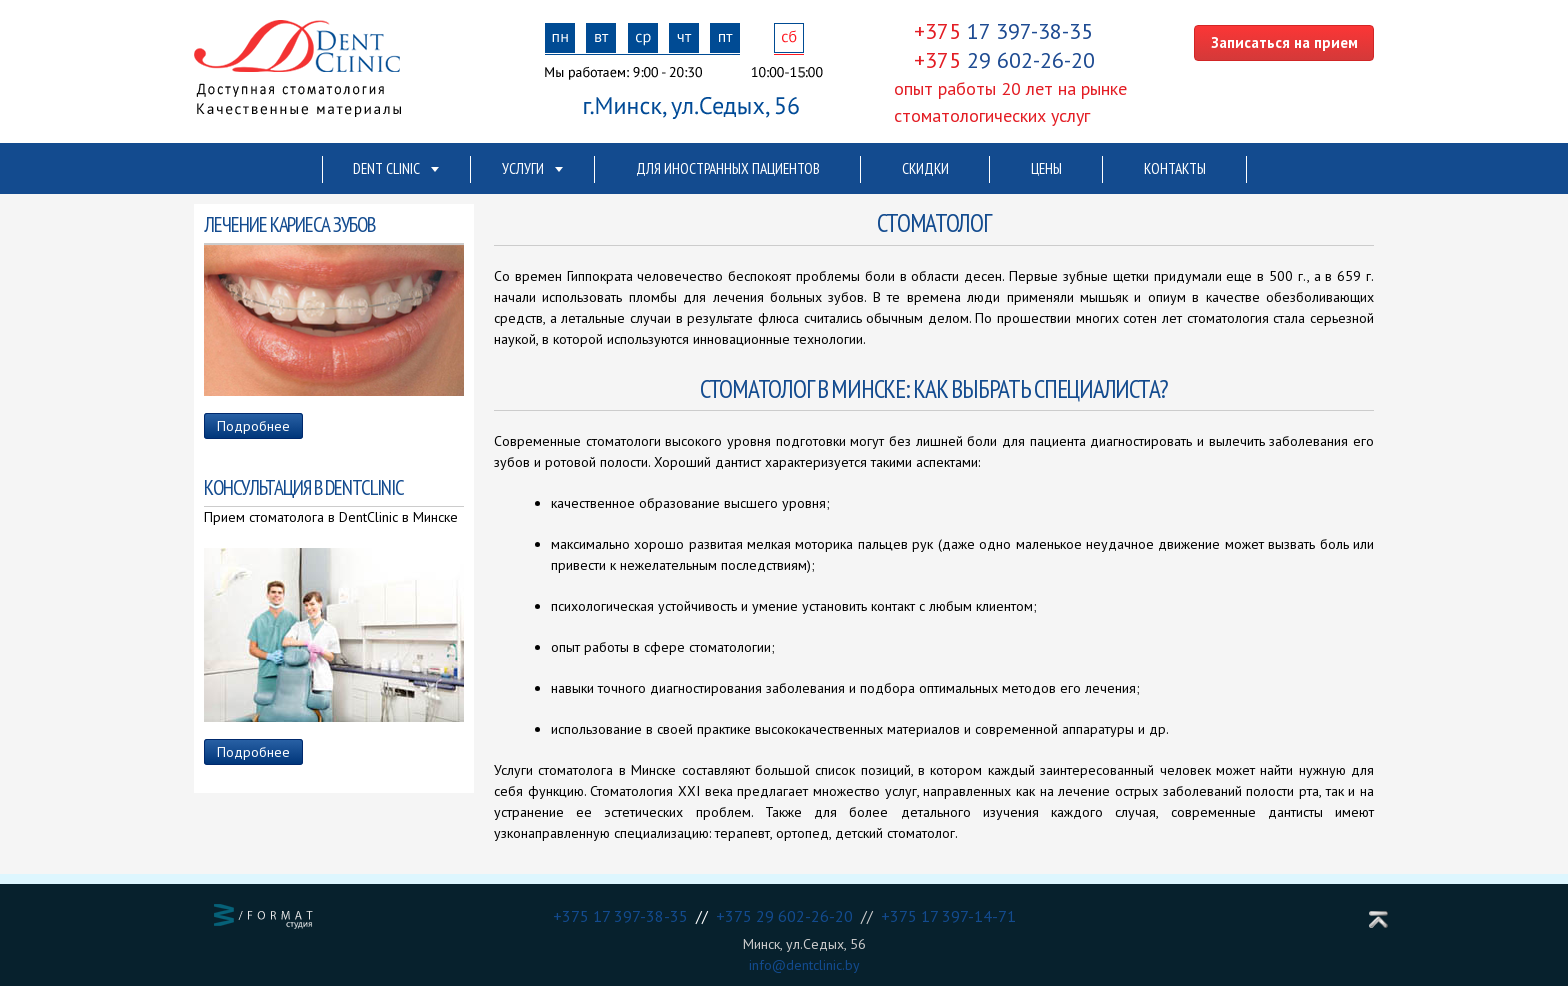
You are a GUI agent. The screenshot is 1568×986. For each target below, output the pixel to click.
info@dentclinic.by (804, 965)
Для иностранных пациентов (728, 168)
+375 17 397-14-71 (948, 916)
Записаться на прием (1284, 42)
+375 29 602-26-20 (788, 916)
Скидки (925, 168)
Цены (1046, 168)
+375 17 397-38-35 (624, 916)
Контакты (1175, 168)
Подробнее (253, 426)
